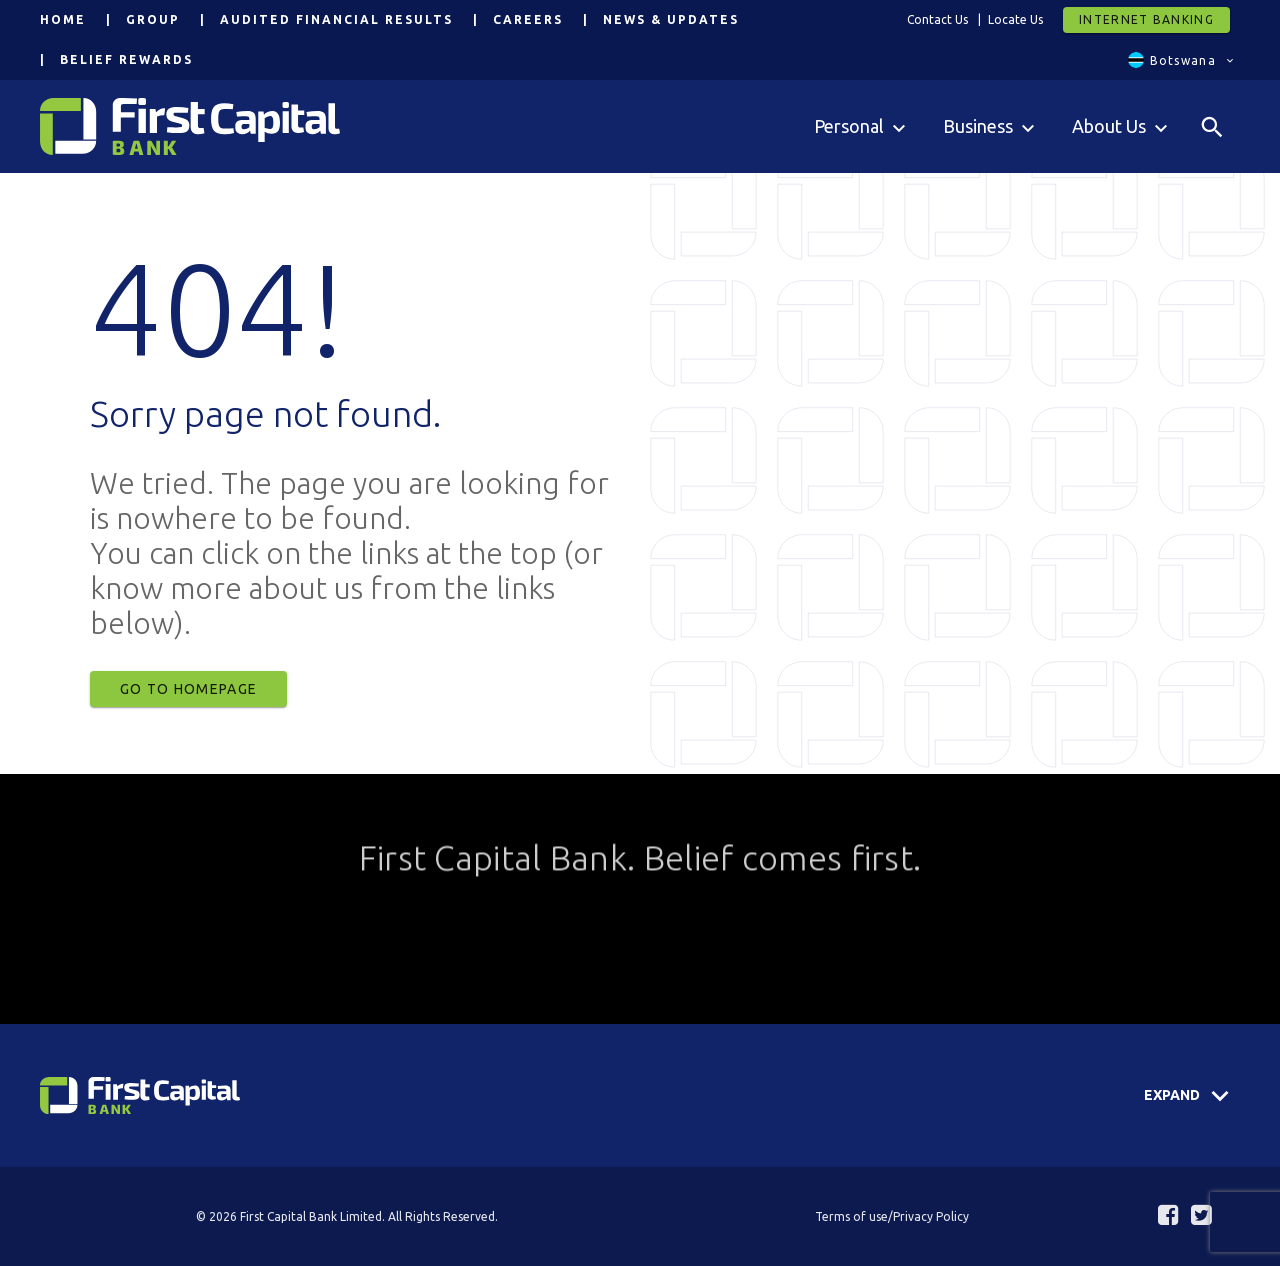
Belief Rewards (126, 59)
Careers (528, 19)
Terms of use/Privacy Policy (892, 1216)
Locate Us (1015, 19)
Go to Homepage (188, 689)
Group (153, 19)
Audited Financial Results (336, 19)
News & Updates (671, 19)
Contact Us (937, 19)
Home (63, 19)
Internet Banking (1146, 19)
